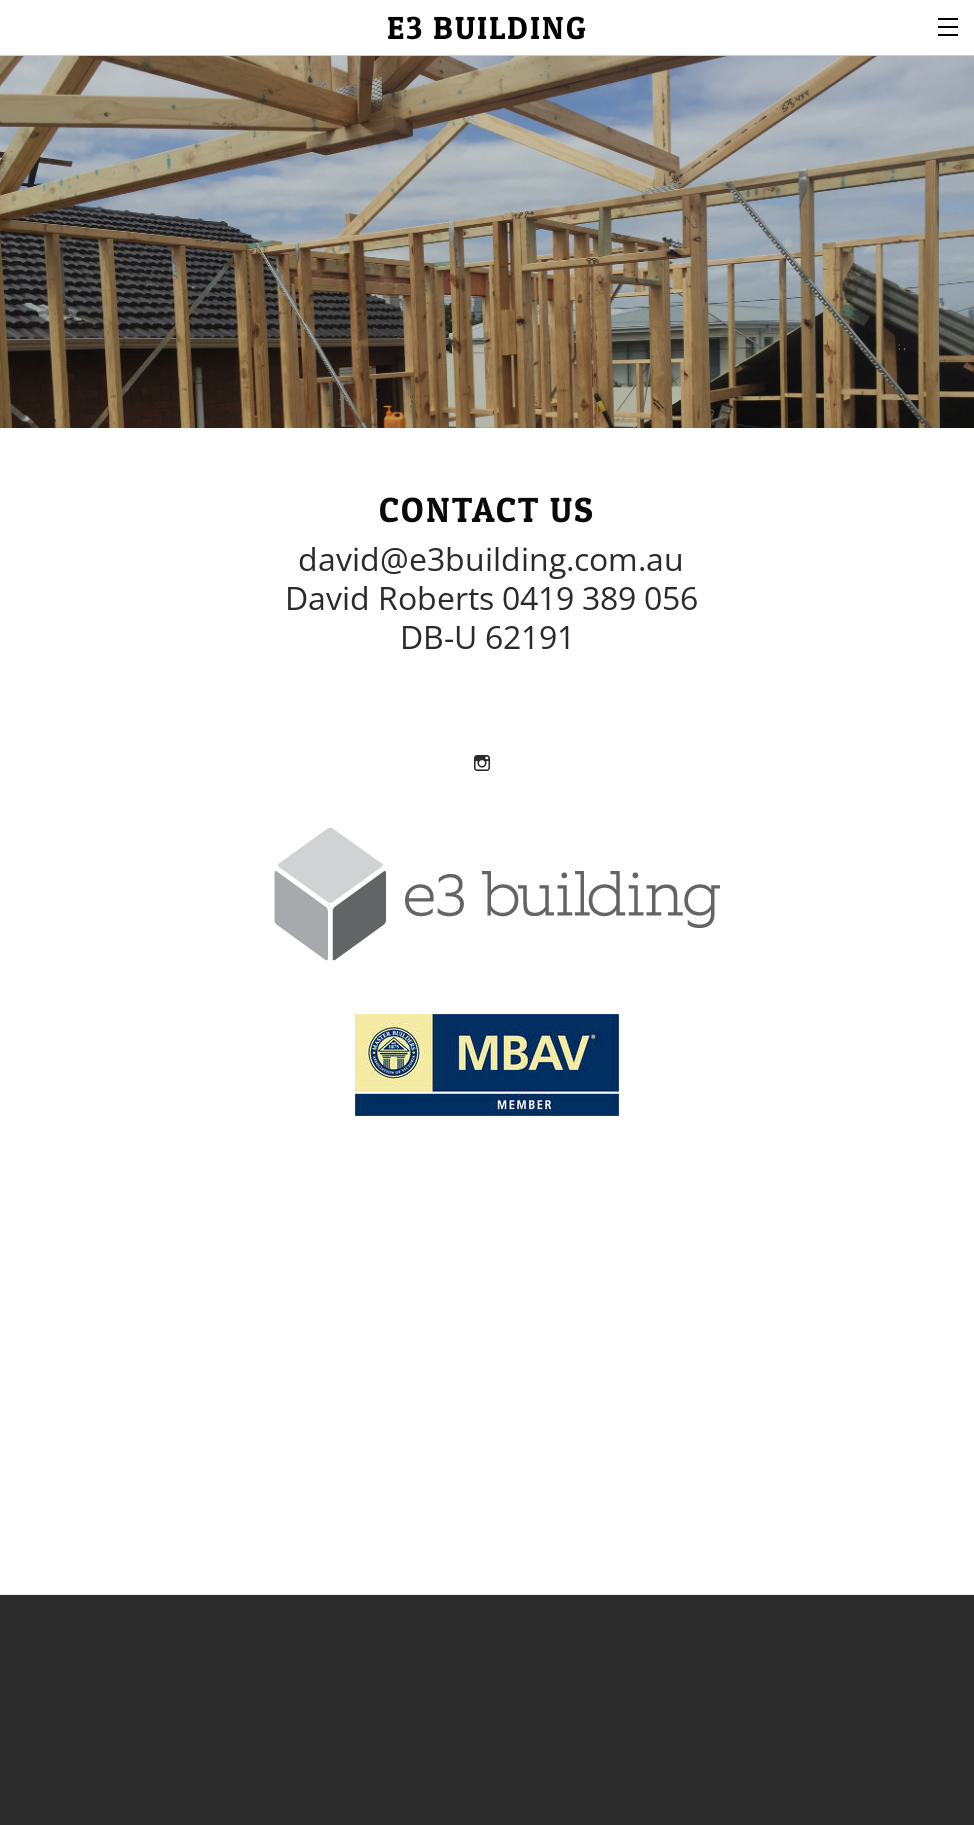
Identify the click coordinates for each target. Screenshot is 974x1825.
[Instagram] (482, 762)
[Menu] (949, 25)
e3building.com (523, 558)
